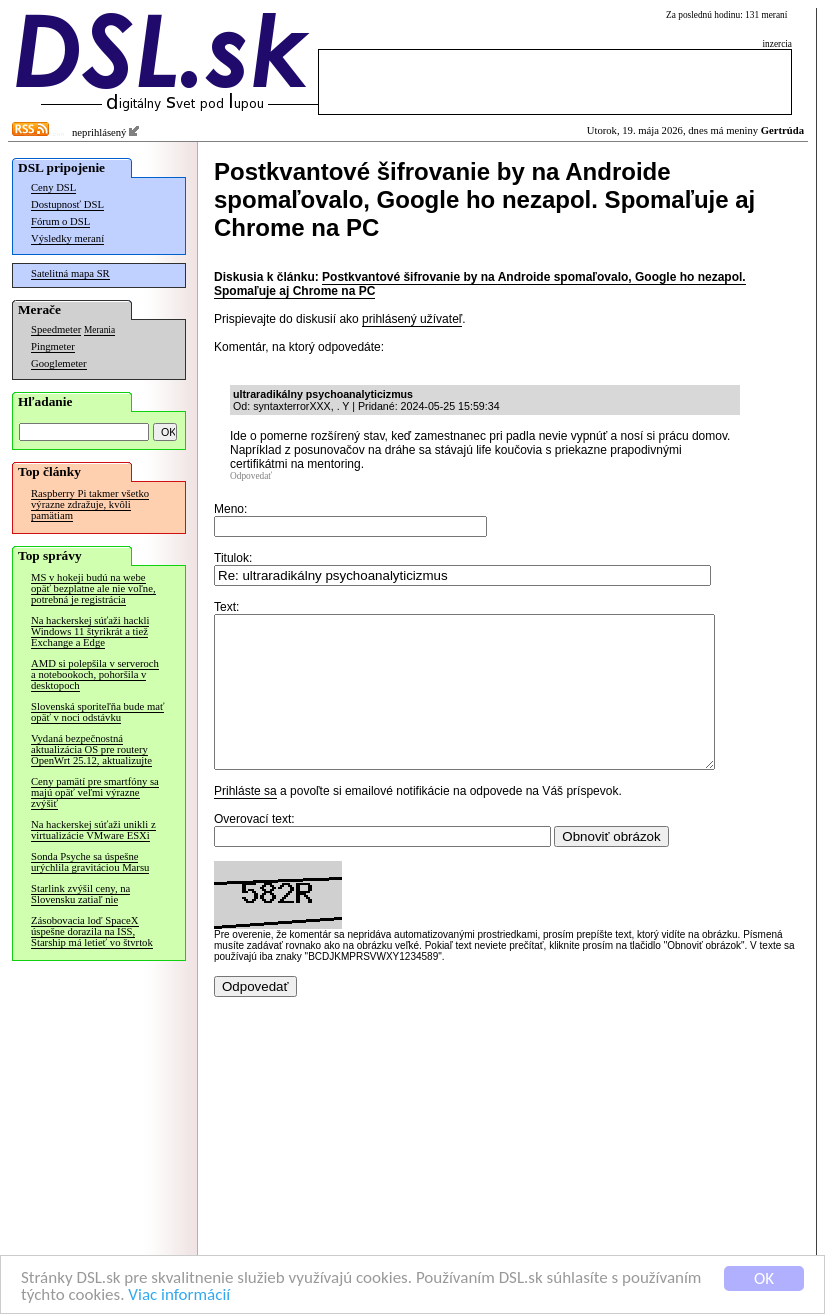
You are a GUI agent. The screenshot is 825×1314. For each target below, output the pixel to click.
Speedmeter (56, 329)
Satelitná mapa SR (70, 273)
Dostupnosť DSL (67, 204)
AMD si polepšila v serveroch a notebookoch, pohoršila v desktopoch (95, 674)
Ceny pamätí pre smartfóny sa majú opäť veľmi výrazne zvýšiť (95, 792)
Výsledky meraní (67, 238)
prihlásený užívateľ (412, 319)
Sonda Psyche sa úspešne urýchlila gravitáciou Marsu (90, 862)
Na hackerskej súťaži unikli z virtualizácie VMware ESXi (93, 830)
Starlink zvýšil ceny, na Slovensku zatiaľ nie (80, 894)
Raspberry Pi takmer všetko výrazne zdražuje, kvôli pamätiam (90, 504)
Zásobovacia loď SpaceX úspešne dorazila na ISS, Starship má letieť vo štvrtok (92, 931)
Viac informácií (179, 1295)
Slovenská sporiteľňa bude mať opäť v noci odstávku (97, 712)
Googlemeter (59, 363)
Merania (99, 330)
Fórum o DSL (60, 221)
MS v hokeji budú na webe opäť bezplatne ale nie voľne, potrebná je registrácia (93, 588)
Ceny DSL (53, 187)
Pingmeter (53, 346)
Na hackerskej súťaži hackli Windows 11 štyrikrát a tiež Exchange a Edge (90, 631)
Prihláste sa (245, 821)
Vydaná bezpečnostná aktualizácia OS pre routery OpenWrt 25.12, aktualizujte (91, 749)
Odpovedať (251, 476)
